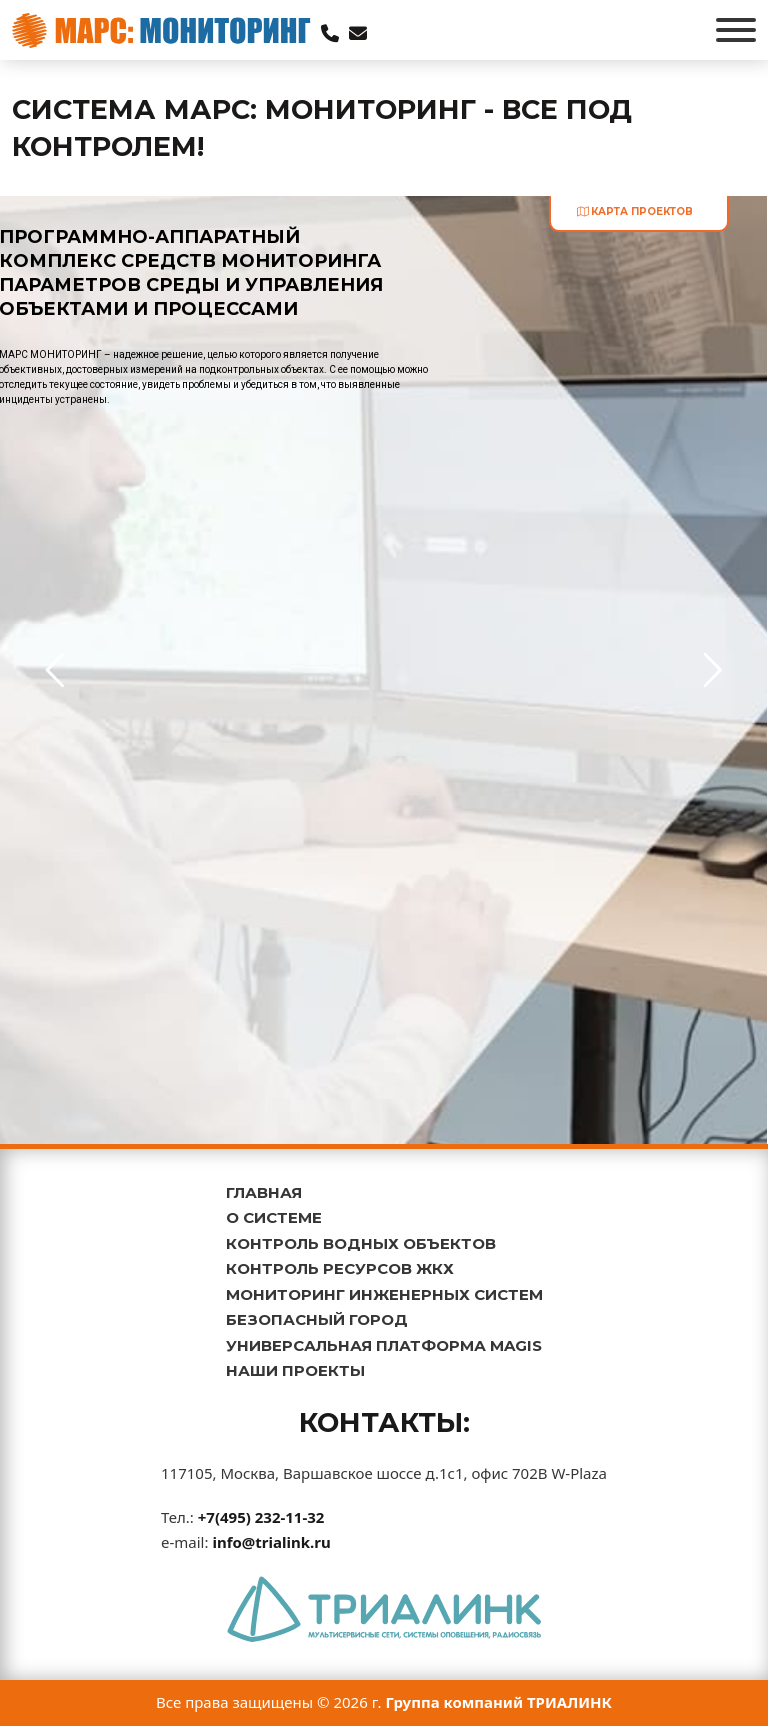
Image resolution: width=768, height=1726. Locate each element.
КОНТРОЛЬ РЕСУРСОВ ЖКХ (340, 1268)
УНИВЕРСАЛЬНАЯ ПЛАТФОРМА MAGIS (384, 1345)
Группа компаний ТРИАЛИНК (499, 1702)
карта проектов (635, 211)
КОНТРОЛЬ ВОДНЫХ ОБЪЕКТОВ (361, 1243)
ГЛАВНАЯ (264, 1192)
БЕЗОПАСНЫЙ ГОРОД (317, 1319)
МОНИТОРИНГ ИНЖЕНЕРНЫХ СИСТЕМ (384, 1294)
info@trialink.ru (271, 1542)
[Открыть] (736, 30)
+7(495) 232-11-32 (261, 1517)
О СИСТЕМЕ (274, 1217)
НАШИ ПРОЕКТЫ (295, 1370)
